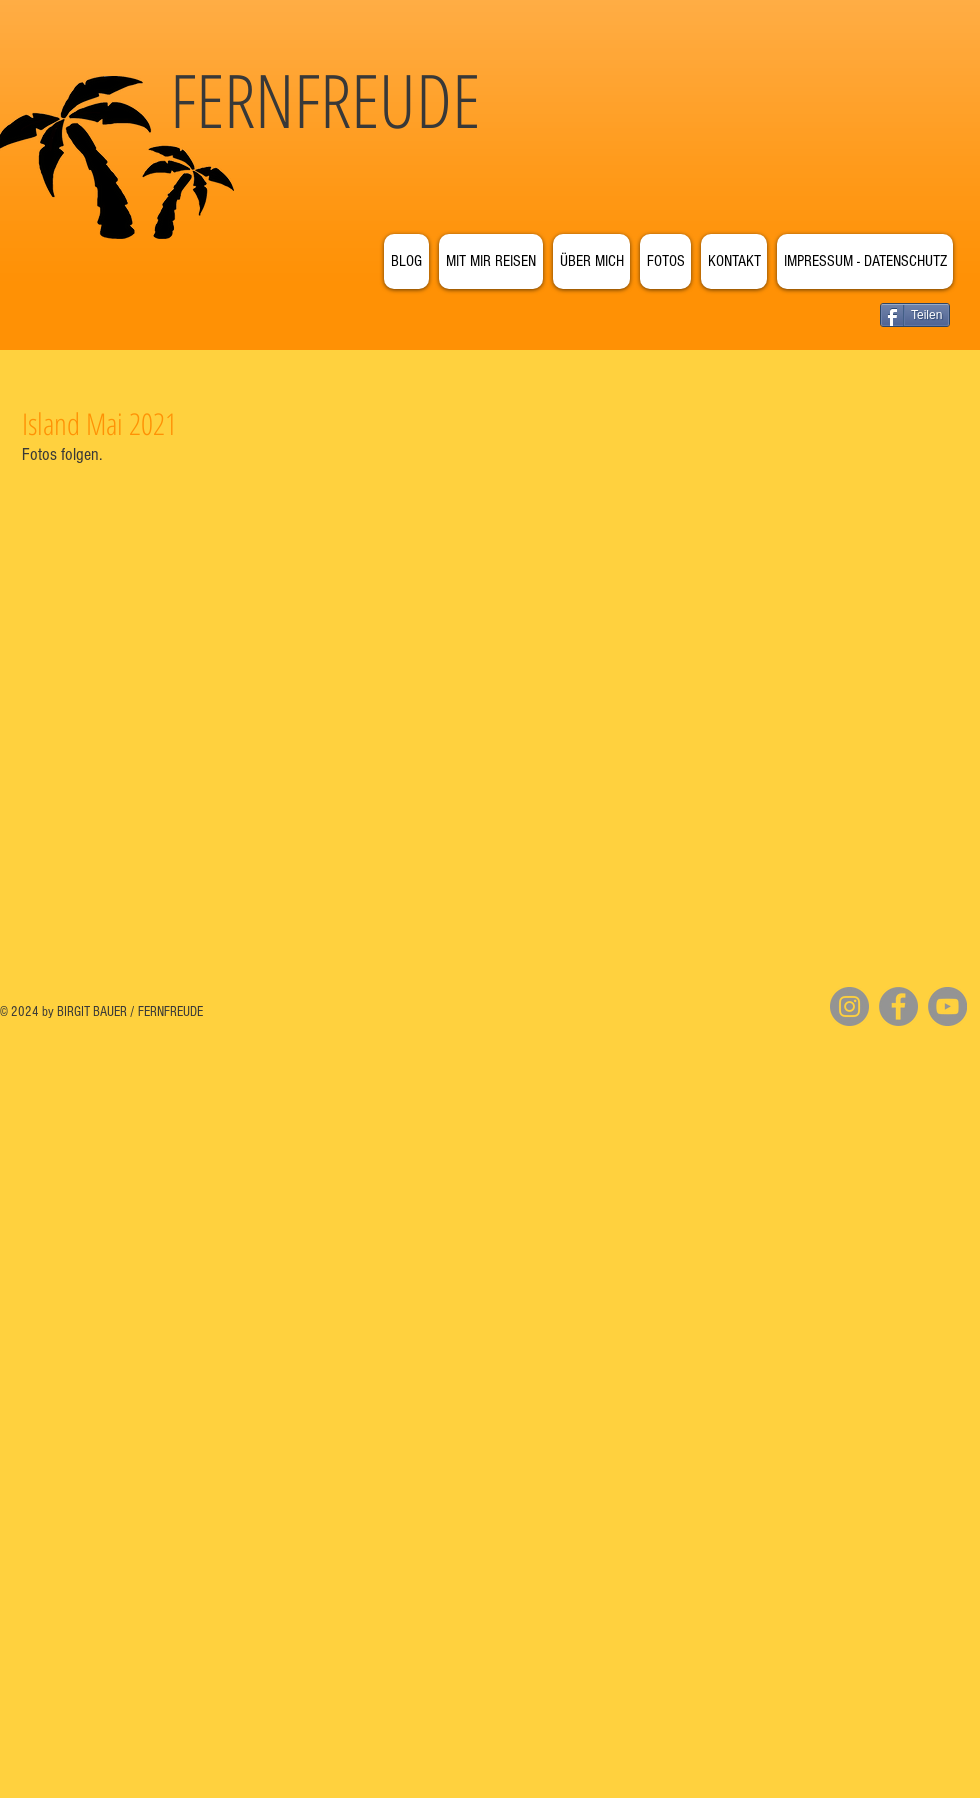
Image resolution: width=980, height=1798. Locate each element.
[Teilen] (915, 315)
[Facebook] (898, 1006)
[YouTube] (947, 1006)
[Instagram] (849, 1006)
